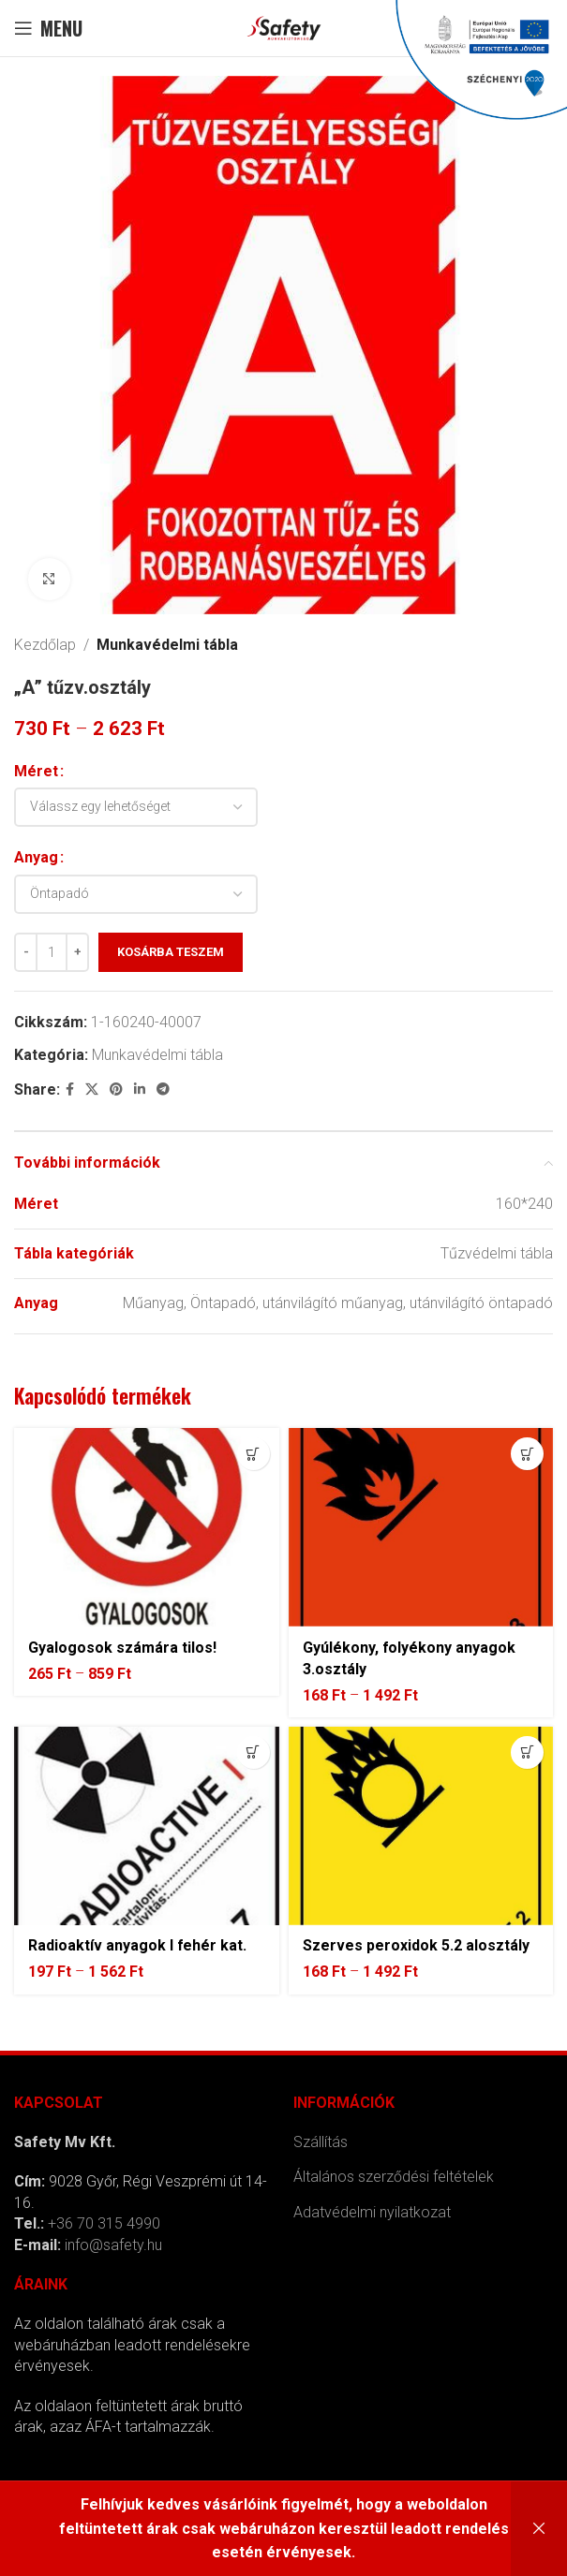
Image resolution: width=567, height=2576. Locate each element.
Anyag (36, 857)
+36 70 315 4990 (104, 2223)
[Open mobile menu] (48, 28)
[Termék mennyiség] (51, 952)
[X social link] (92, 1089)
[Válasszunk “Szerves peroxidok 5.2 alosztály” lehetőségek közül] (527, 1752)
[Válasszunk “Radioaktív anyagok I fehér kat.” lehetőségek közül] (253, 1752)
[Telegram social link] (163, 1089)
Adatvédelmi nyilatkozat (372, 2212)
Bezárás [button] (539, 2528)
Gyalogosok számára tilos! (122, 1647)
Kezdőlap (45, 645)
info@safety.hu (113, 2245)
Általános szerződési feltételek (393, 2177)
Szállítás (320, 2142)
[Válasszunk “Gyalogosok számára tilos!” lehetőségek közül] (253, 1453)
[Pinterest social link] (116, 1089)
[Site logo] (283, 27)
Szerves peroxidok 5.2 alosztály (416, 1945)
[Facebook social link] (70, 1089)
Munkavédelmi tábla (167, 645)
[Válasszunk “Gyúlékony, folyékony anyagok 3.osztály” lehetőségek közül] (527, 1453)
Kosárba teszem (170, 952)
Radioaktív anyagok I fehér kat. (137, 1945)
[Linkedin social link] (139, 1089)
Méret (36, 771)
